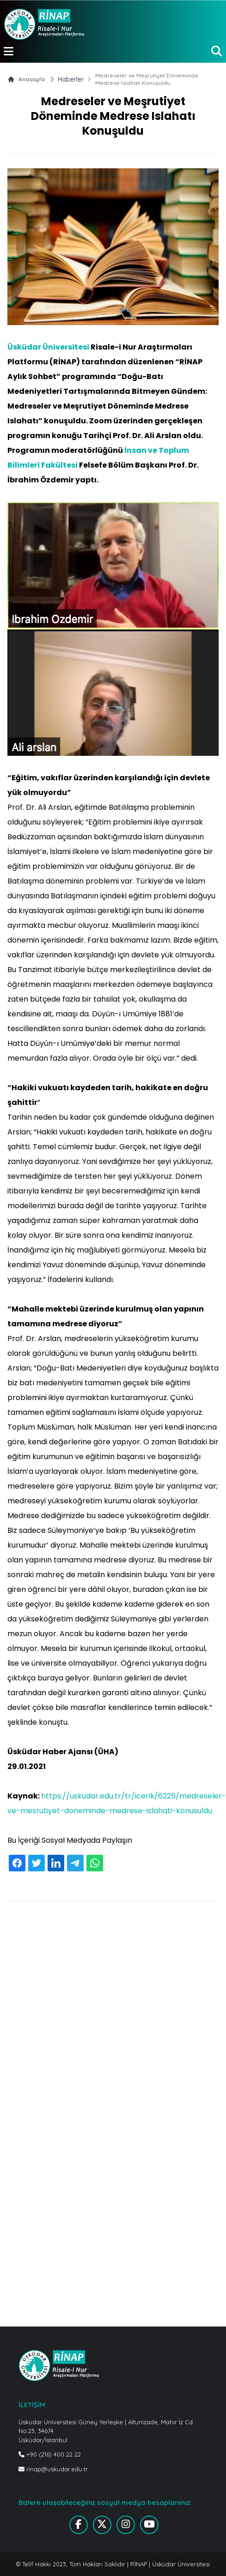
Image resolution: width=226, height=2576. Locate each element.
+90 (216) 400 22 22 (49, 2454)
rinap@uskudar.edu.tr (53, 2469)
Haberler (71, 79)
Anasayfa (26, 79)
